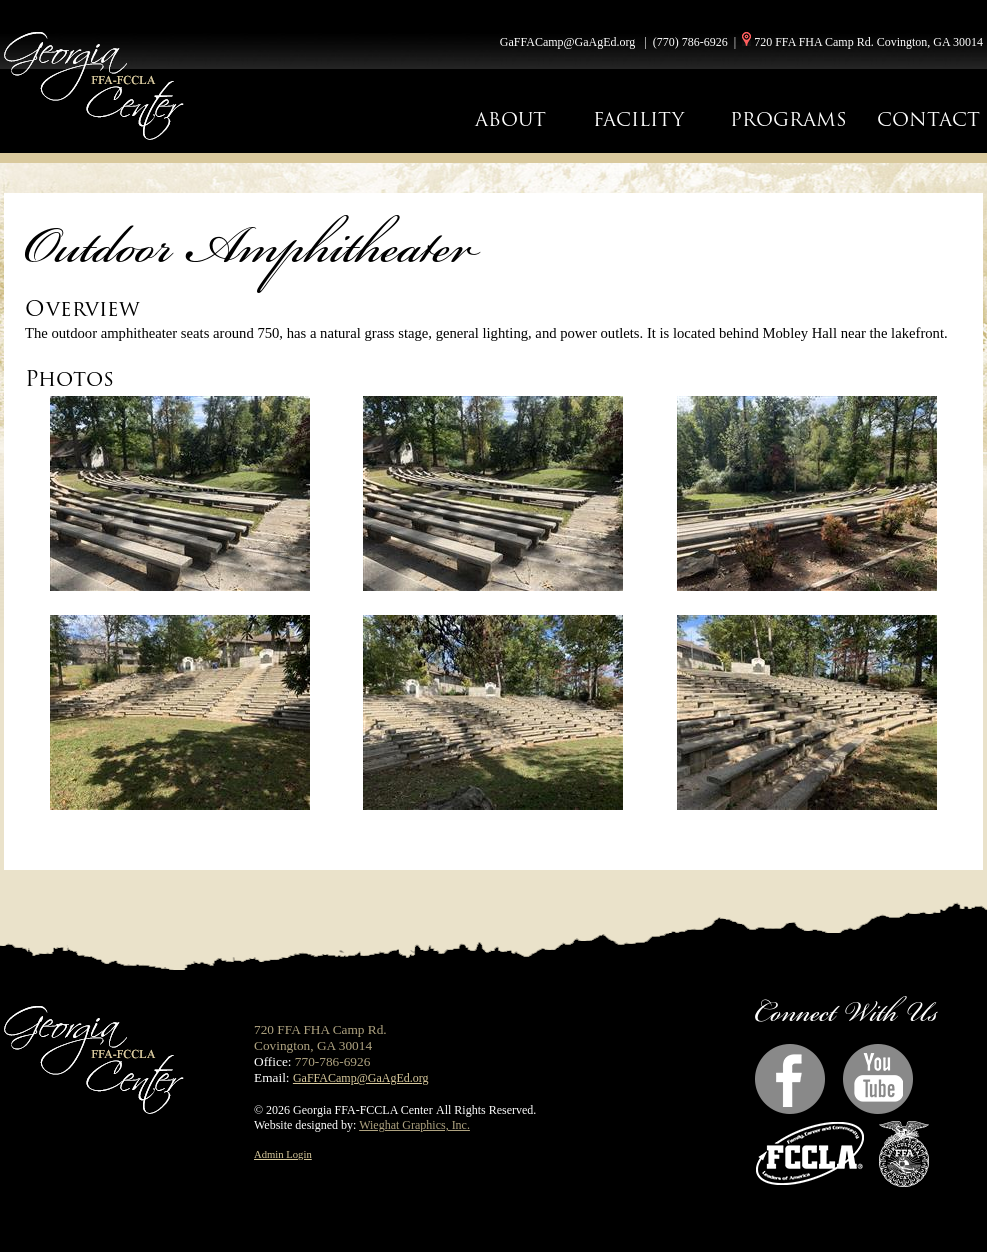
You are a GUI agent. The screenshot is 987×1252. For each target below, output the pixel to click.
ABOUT (510, 119)
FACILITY (638, 119)
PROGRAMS (788, 119)
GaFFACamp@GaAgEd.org (568, 42)
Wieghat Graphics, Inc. (414, 1125)
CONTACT (928, 119)
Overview (82, 308)
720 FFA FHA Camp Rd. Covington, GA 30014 (868, 42)
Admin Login (283, 1154)
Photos (69, 378)
